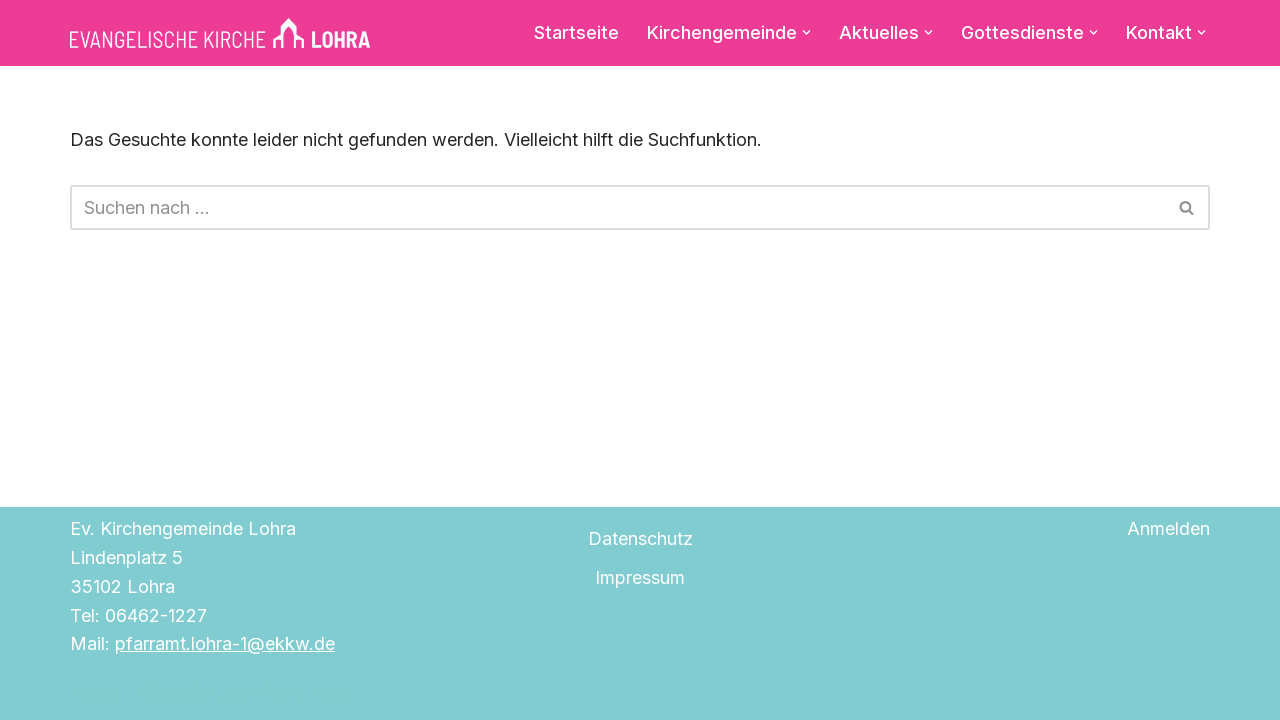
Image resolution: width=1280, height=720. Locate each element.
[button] (806, 32)
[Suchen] (617, 207)
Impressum (640, 577)
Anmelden (1168, 528)
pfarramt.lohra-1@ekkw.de (225, 643)
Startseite (576, 32)
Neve (92, 692)
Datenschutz (640, 538)
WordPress (305, 692)
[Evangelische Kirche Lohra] (220, 33)
